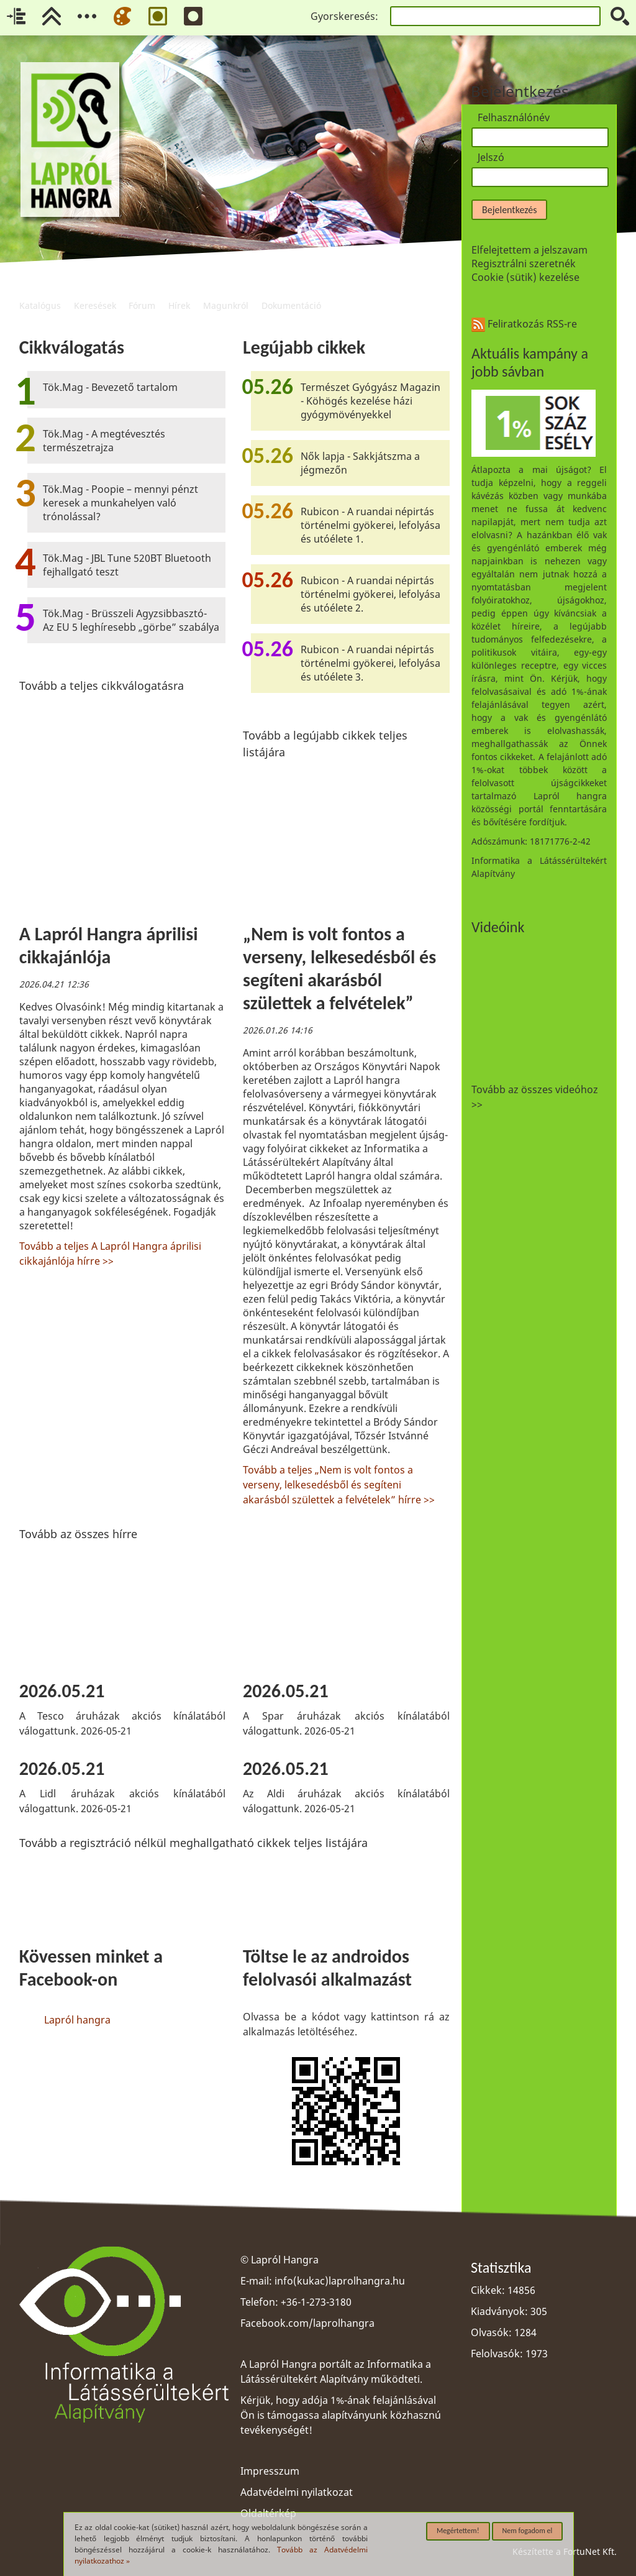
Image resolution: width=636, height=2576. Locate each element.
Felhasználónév (514, 117)
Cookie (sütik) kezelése (525, 277)
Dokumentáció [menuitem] (291, 290)
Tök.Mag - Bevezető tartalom (110, 387)
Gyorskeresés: (344, 16)
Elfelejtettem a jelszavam (529, 250)
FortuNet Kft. (590, 2551)
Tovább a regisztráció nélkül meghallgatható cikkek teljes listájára (193, 1842)
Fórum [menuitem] (142, 290)
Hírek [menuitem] (179, 290)
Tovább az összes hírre (78, 1533)
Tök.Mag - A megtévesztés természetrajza (104, 440)
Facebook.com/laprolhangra (307, 2323)
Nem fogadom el (527, 2530)
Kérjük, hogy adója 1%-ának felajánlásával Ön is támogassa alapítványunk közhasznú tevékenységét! (340, 2415)
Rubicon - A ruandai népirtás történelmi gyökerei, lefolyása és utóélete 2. (370, 594)
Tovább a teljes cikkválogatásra (101, 685)
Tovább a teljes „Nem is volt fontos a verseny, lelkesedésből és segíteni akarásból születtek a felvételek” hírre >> (339, 1484)
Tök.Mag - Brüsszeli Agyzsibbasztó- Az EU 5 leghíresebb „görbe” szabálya (131, 620)
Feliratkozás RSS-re (524, 324)
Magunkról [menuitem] (225, 290)
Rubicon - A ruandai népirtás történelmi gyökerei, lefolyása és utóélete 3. (370, 663)
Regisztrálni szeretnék (523, 263)
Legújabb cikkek (304, 347)
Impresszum (269, 2471)
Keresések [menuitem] (95, 290)
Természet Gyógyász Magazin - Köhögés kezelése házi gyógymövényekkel (370, 400)
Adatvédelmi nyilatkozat (296, 2492)
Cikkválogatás (71, 347)
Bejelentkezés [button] (509, 210)
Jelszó (491, 157)
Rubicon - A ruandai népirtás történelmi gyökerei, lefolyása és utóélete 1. (370, 525)
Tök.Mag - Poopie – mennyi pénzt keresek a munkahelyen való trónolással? (120, 502)
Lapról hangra (77, 2020)
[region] (234, 1253)
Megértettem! (458, 2530)
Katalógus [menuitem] (40, 290)
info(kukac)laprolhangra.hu (340, 2281)
